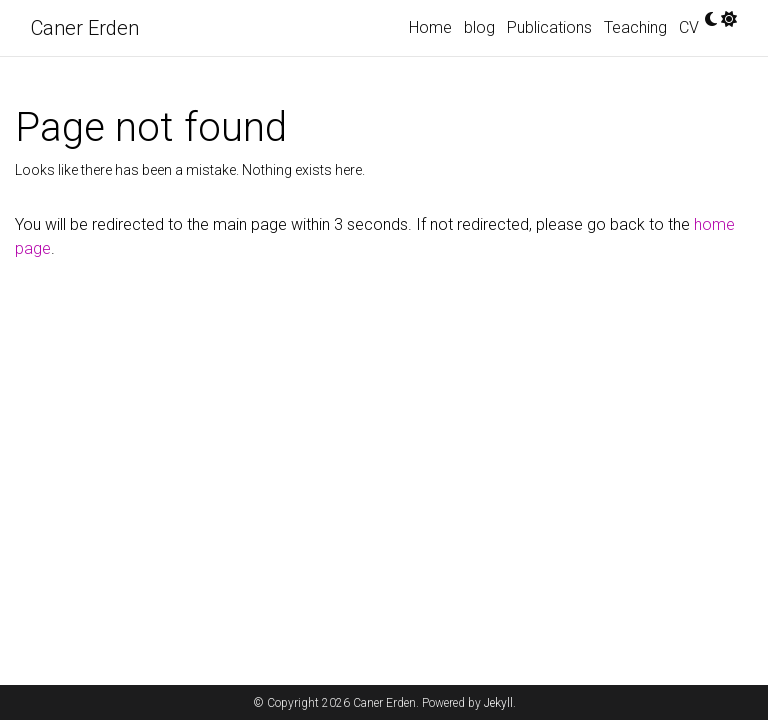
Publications (549, 27)
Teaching (635, 27)
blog (479, 27)
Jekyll (498, 703)
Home (430, 27)
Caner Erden (85, 28)
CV (689, 27)
